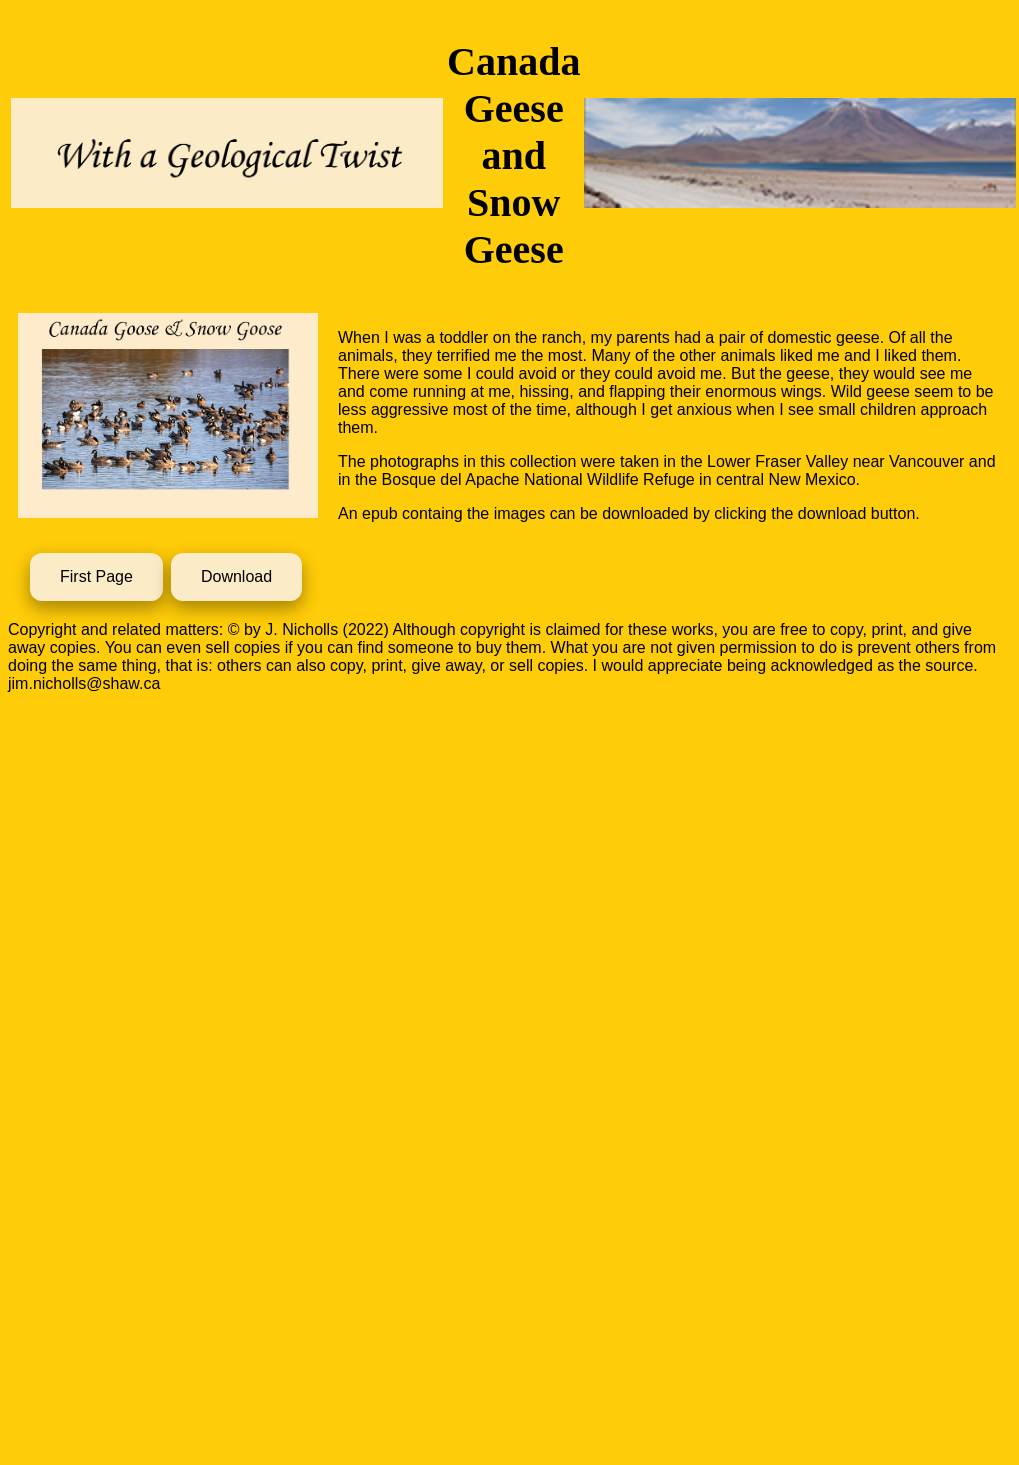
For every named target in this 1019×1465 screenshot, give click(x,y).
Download (236, 576)
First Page (96, 576)
